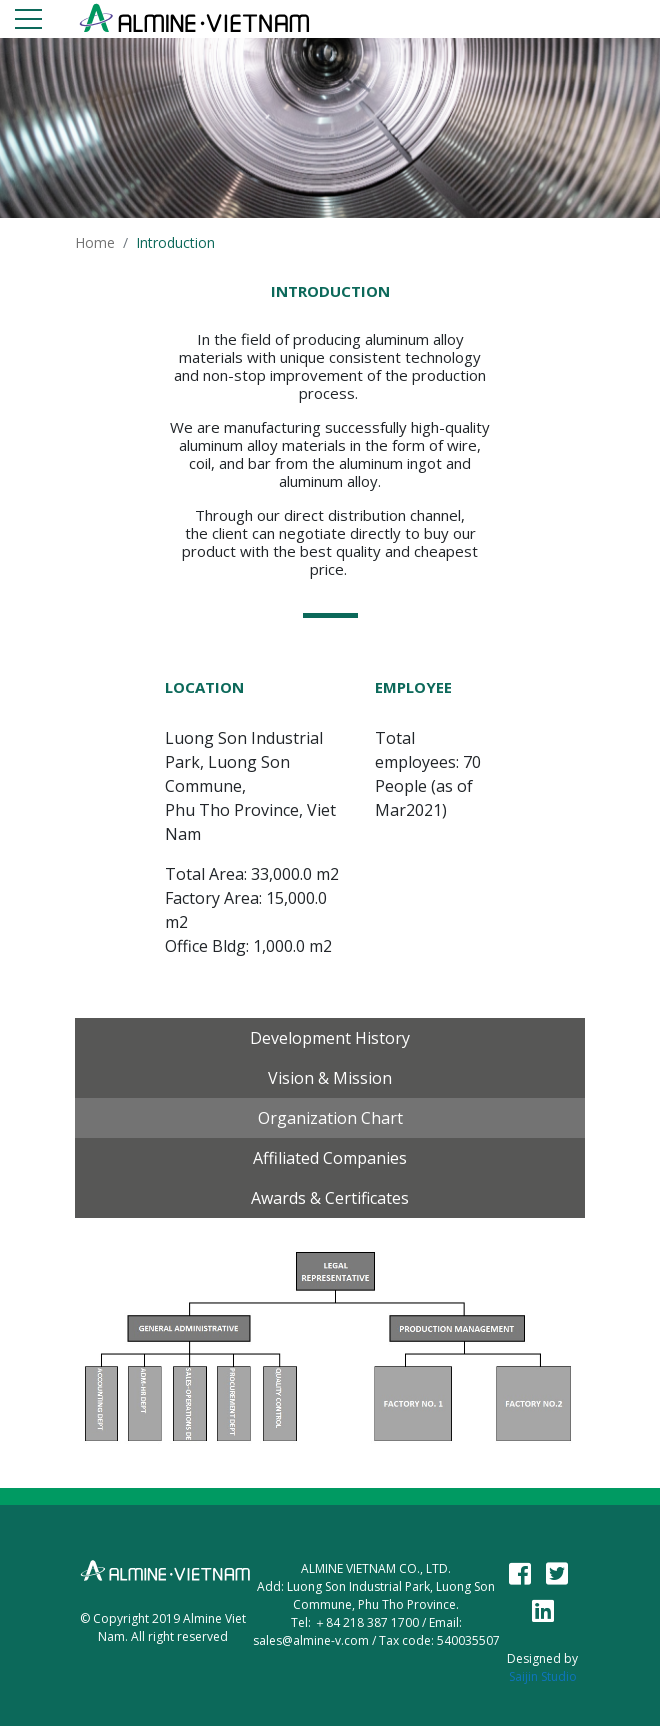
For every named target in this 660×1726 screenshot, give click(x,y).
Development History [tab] (330, 1038)
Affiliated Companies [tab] (330, 1158)
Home (95, 242)
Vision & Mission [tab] (330, 1078)
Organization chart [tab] (330, 1118)
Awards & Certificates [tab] (330, 1198)
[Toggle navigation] (28, 22)
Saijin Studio (543, 1676)
